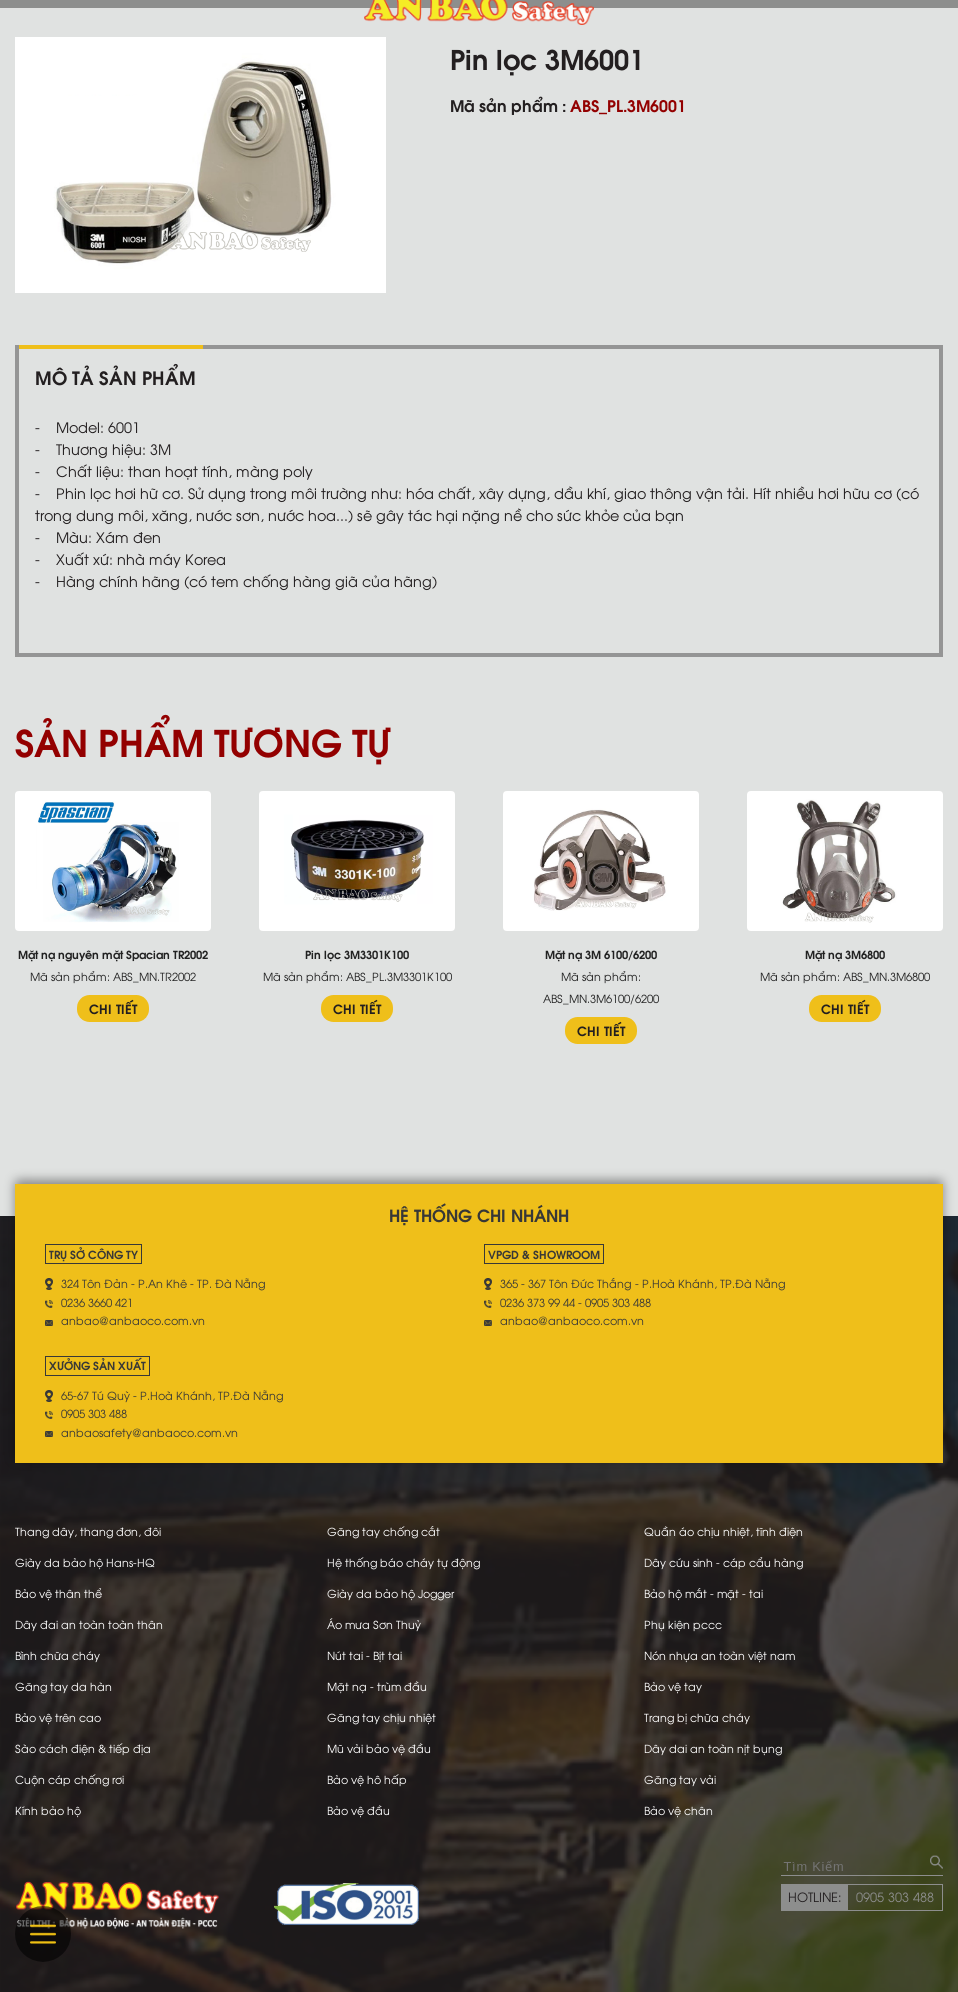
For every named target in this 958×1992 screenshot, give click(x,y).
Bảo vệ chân (678, 1810)
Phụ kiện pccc (683, 1624)
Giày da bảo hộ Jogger (390, 1593)
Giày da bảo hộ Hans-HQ (85, 1562)
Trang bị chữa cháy (697, 1717)
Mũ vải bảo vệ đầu (378, 1748)
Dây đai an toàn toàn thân (89, 1624)
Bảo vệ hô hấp (366, 1779)
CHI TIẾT (113, 1008)
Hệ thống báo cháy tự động (403, 1562)
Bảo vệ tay (673, 1686)
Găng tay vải (680, 1779)
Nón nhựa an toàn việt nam (720, 1655)
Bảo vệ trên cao (58, 1717)
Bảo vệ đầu (357, 1810)
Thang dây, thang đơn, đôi (89, 1531)
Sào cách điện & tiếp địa (83, 1748)
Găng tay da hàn (64, 1686)
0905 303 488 (895, 1896)
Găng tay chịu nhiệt (381, 1717)
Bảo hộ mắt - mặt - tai (704, 1593)
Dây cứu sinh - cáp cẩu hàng (724, 1562)
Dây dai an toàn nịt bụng (713, 1748)
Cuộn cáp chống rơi (70, 1779)
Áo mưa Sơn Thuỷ (373, 1624)
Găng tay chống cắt (383, 1531)
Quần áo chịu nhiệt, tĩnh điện (723, 1531)
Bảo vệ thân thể (58, 1593)
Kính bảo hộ (48, 1810)
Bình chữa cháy (57, 1655)
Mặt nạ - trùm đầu (376, 1686)
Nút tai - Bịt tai (363, 1655)
